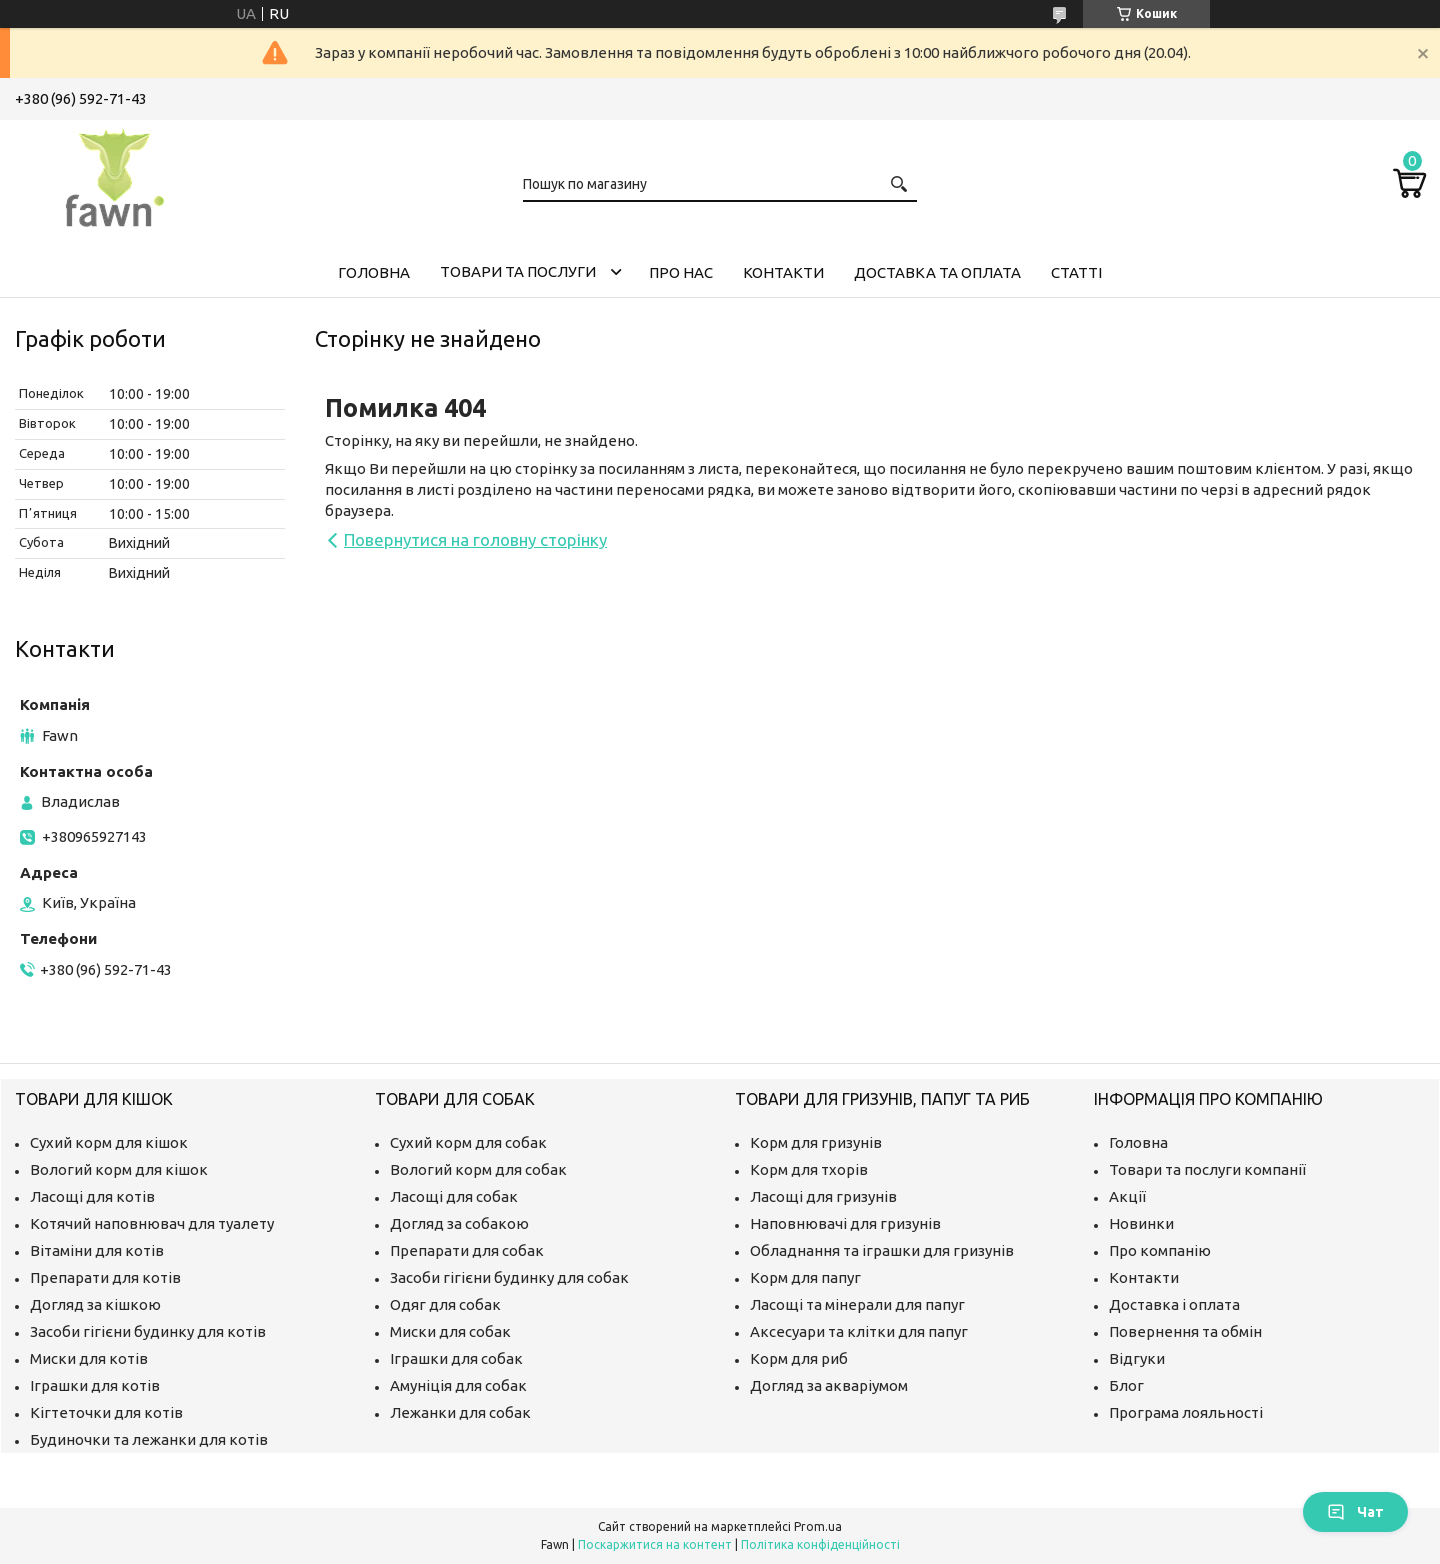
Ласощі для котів (92, 1196)
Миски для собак (450, 1331)
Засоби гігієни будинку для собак (509, 1277)
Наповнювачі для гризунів (845, 1223)
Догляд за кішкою (95, 1304)
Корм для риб (799, 1358)
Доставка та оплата (937, 272)
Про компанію (1160, 1250)
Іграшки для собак (456, 1358)
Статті (1076, 272)
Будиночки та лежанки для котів (149, 1439)
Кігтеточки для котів (106, 1412)
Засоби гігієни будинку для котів (148, 1331)
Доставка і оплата (1174, 1304)
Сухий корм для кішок (109, 1142)
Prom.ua (818, 1526)
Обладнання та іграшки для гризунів (882, 1250)
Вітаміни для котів (97, 1250)
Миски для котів (89, 1358)
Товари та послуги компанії (1207, 1169)
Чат (1355, 1512)
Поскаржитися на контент (655, 1544)
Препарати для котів (105, 1277)
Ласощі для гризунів (823, 1196)
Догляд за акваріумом (829, 1385)
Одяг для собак (445, 1304)
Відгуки (1137, 1358)
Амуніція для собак (458, 1385)
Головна (374, 272)
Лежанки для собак (460, 1412)
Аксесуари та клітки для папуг (859, 1331)
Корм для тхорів (809, 1169)
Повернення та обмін (1185, 1331)
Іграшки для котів (95, 1385)
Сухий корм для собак (468, 1142)
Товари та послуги (518, 271)
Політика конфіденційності (820, 1544)
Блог (1126, 1385)
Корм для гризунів (816, 1142)
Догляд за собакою (459, 1223)
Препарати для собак (467, 1250)
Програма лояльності (1186, 1412)
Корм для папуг (805, 1277)
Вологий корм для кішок (119, 1169)
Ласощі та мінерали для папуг (857, 1304)
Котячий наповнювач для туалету (152, 1223)
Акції (1127, 1196)
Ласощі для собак (454, 1196)
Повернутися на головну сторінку (475, 539)
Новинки (1141, 1223)
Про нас (681, 272)
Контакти (783, 272)
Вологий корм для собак (478, 1169)
